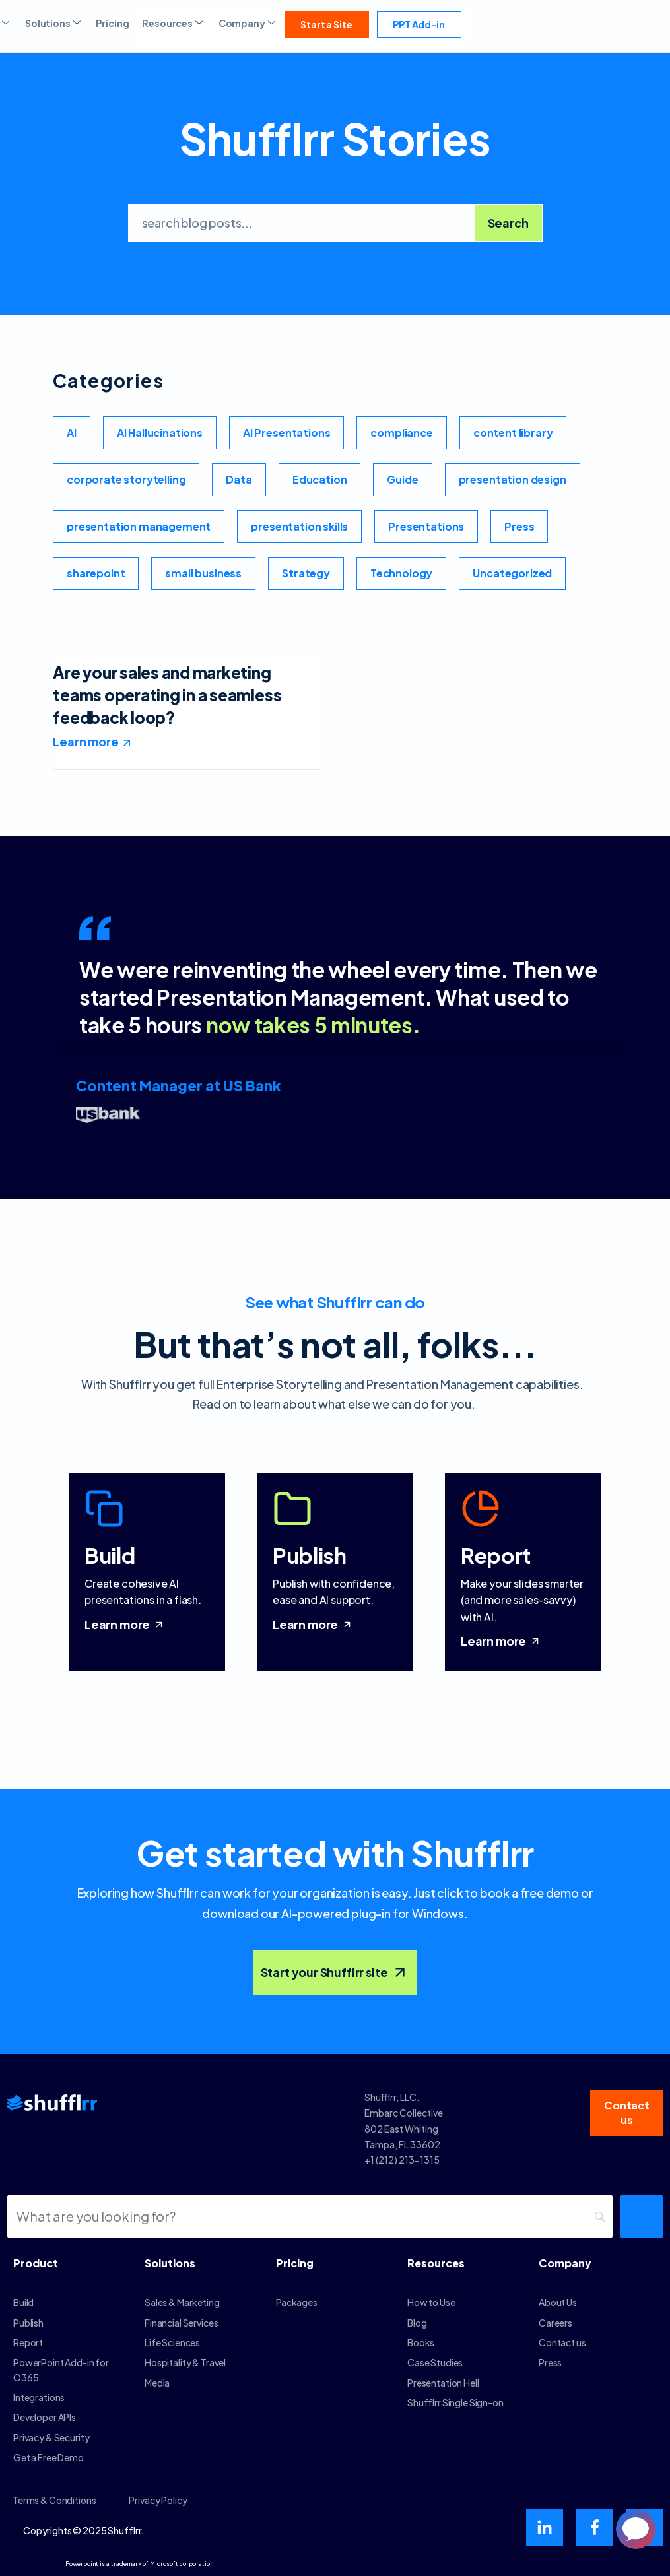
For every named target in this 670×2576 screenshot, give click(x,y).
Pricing (112, 23)
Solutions (54, 22)
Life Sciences (172, 2342)
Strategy (306, 573)
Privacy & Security (51, 2437)
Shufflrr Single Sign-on (455, 2402)
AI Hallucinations (160, 432)
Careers (555, 2323)
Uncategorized (512, 573)
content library (513, 432)
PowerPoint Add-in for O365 (61, 2369)
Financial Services (181, 2323)
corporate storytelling (126, 479)
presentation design (512, 479)
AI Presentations (286, 432)
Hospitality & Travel (185, 2362)
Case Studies (435, 2362)
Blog (416, 2323)
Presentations (426, 526)
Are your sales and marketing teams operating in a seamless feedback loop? (167, 694)
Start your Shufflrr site (335, 1972)
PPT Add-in (418, 24)
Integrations (39, 2397)
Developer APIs (44, 2417)
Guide (402, 479)
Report (28, 2342)
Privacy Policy (158, 2500)
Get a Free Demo (48, 2457)
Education (319, 479)
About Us (558, 2302)
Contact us (562, 2342)
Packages (297, 2302)
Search (508, 222)
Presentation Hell (443, 2383)
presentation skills (299, 526)
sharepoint (96, 573)
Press (519, 526)
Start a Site (326, 24)
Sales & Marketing (182, 2302)
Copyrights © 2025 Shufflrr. (83, 2530)
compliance (401, 432)
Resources (173, 22)
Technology (401, 573)
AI (72, 432)
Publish (28, 2323)
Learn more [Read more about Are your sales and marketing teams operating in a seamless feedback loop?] (85, 741)
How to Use (431, 2302)
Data (238, 479)
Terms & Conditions (54, 2500)
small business (203, 573)
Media (157, 2383)
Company (248, 22)
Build (23, 2302)
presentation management (139, 526)
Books (420, 2342)
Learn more (124, 1624)
